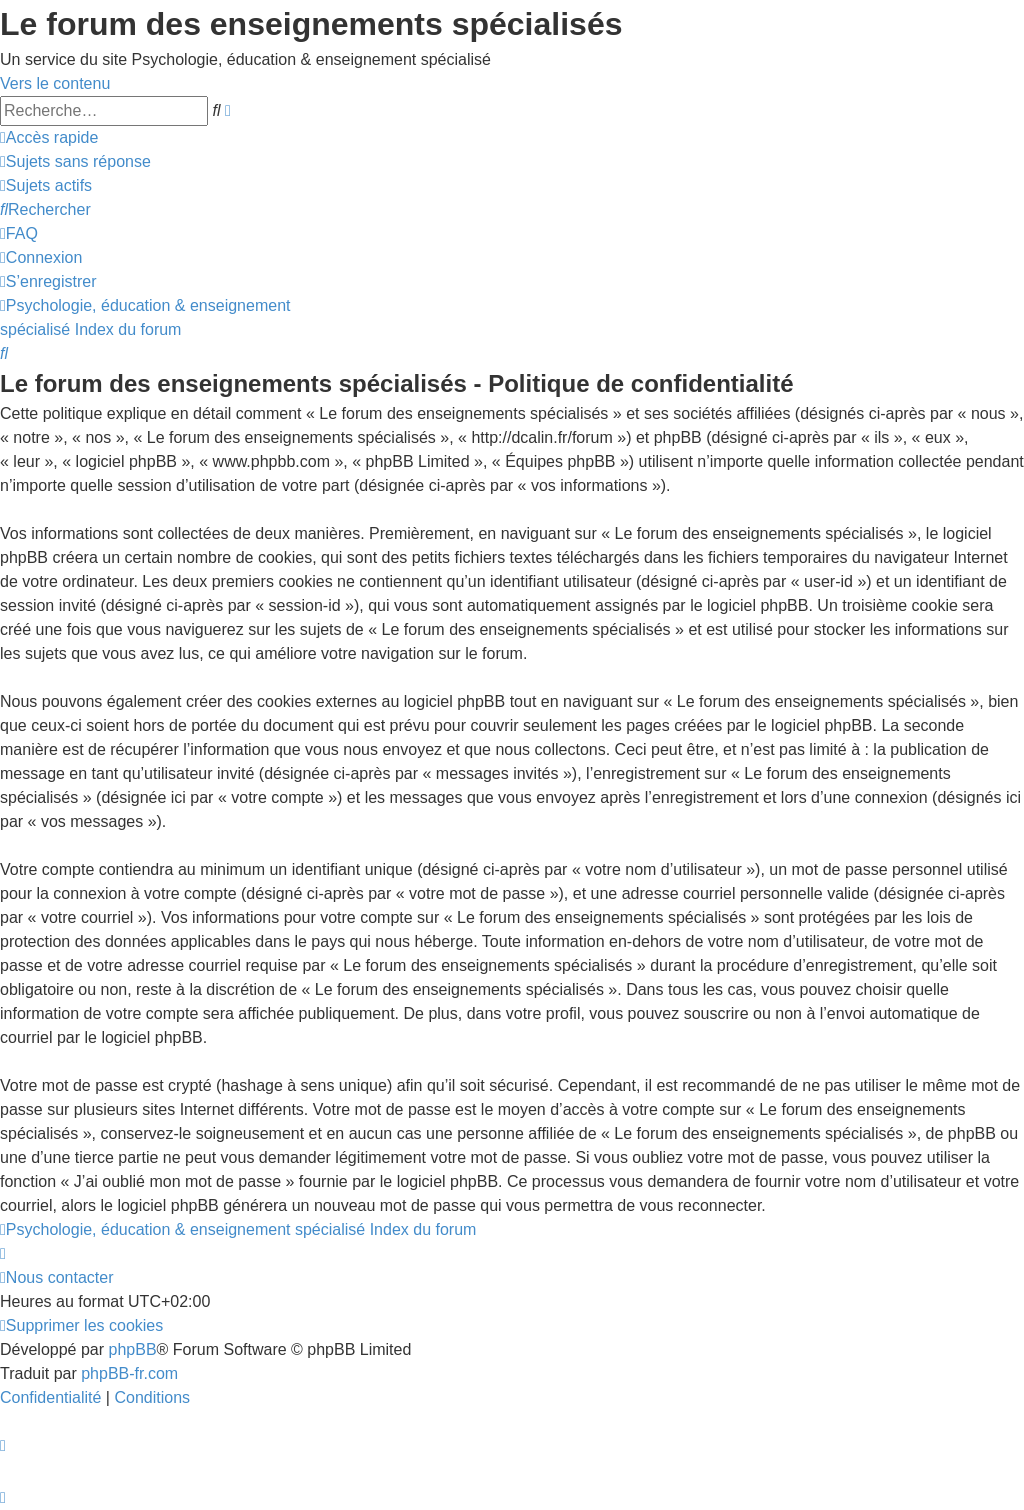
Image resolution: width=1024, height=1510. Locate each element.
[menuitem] (75, 161)
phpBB (133, 1349)
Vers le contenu (55, 83)
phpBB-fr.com (129, 1373)
